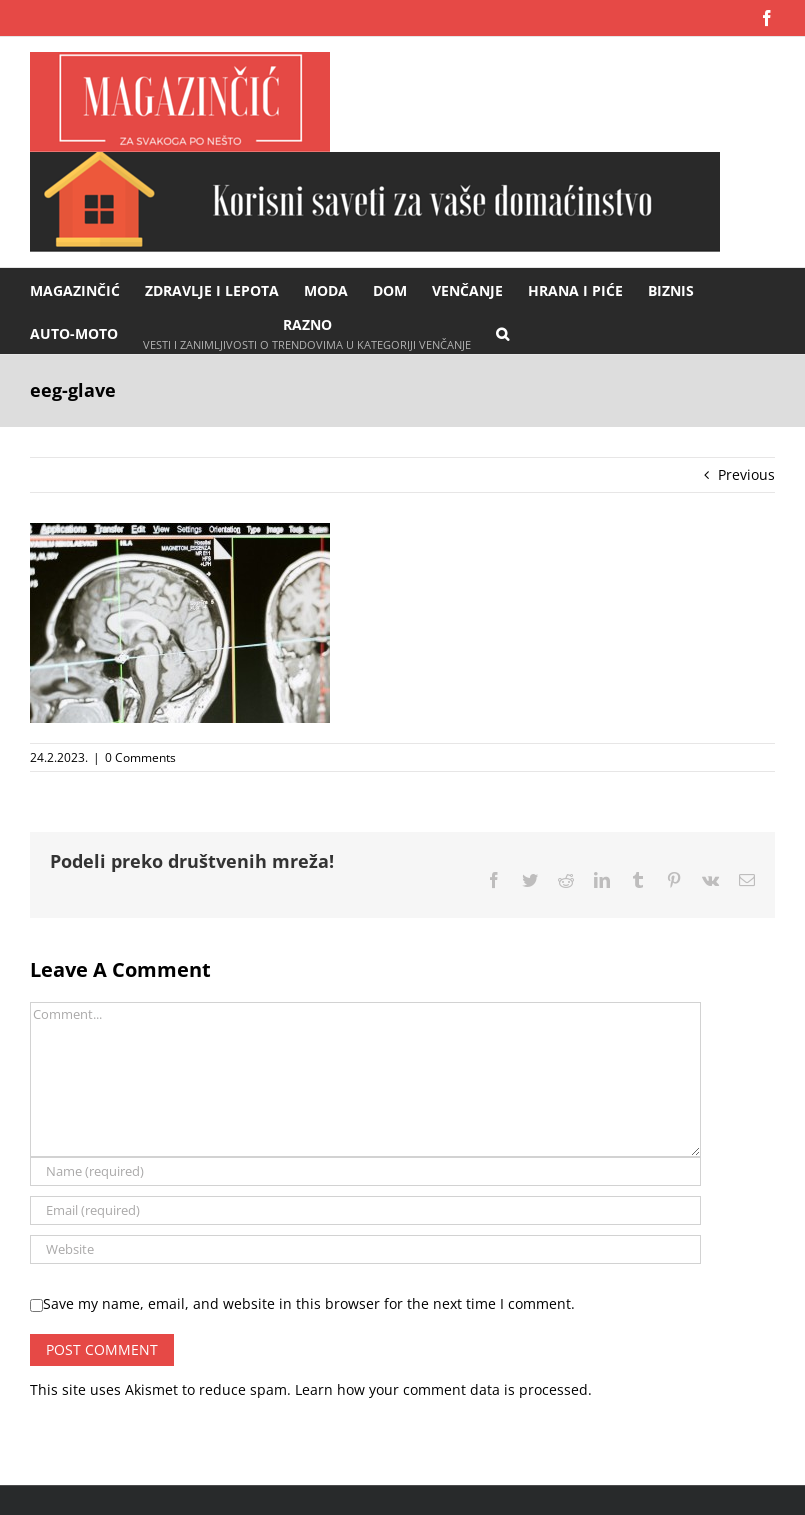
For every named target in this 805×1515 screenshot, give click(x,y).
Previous (746, 474)
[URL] (365, 1249)
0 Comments (140, 757)
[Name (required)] (365, 1171)
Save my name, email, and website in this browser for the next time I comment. (309, 1303)
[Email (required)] (365, 1210)
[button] (502, 332)
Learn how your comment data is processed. (443, 1389)
